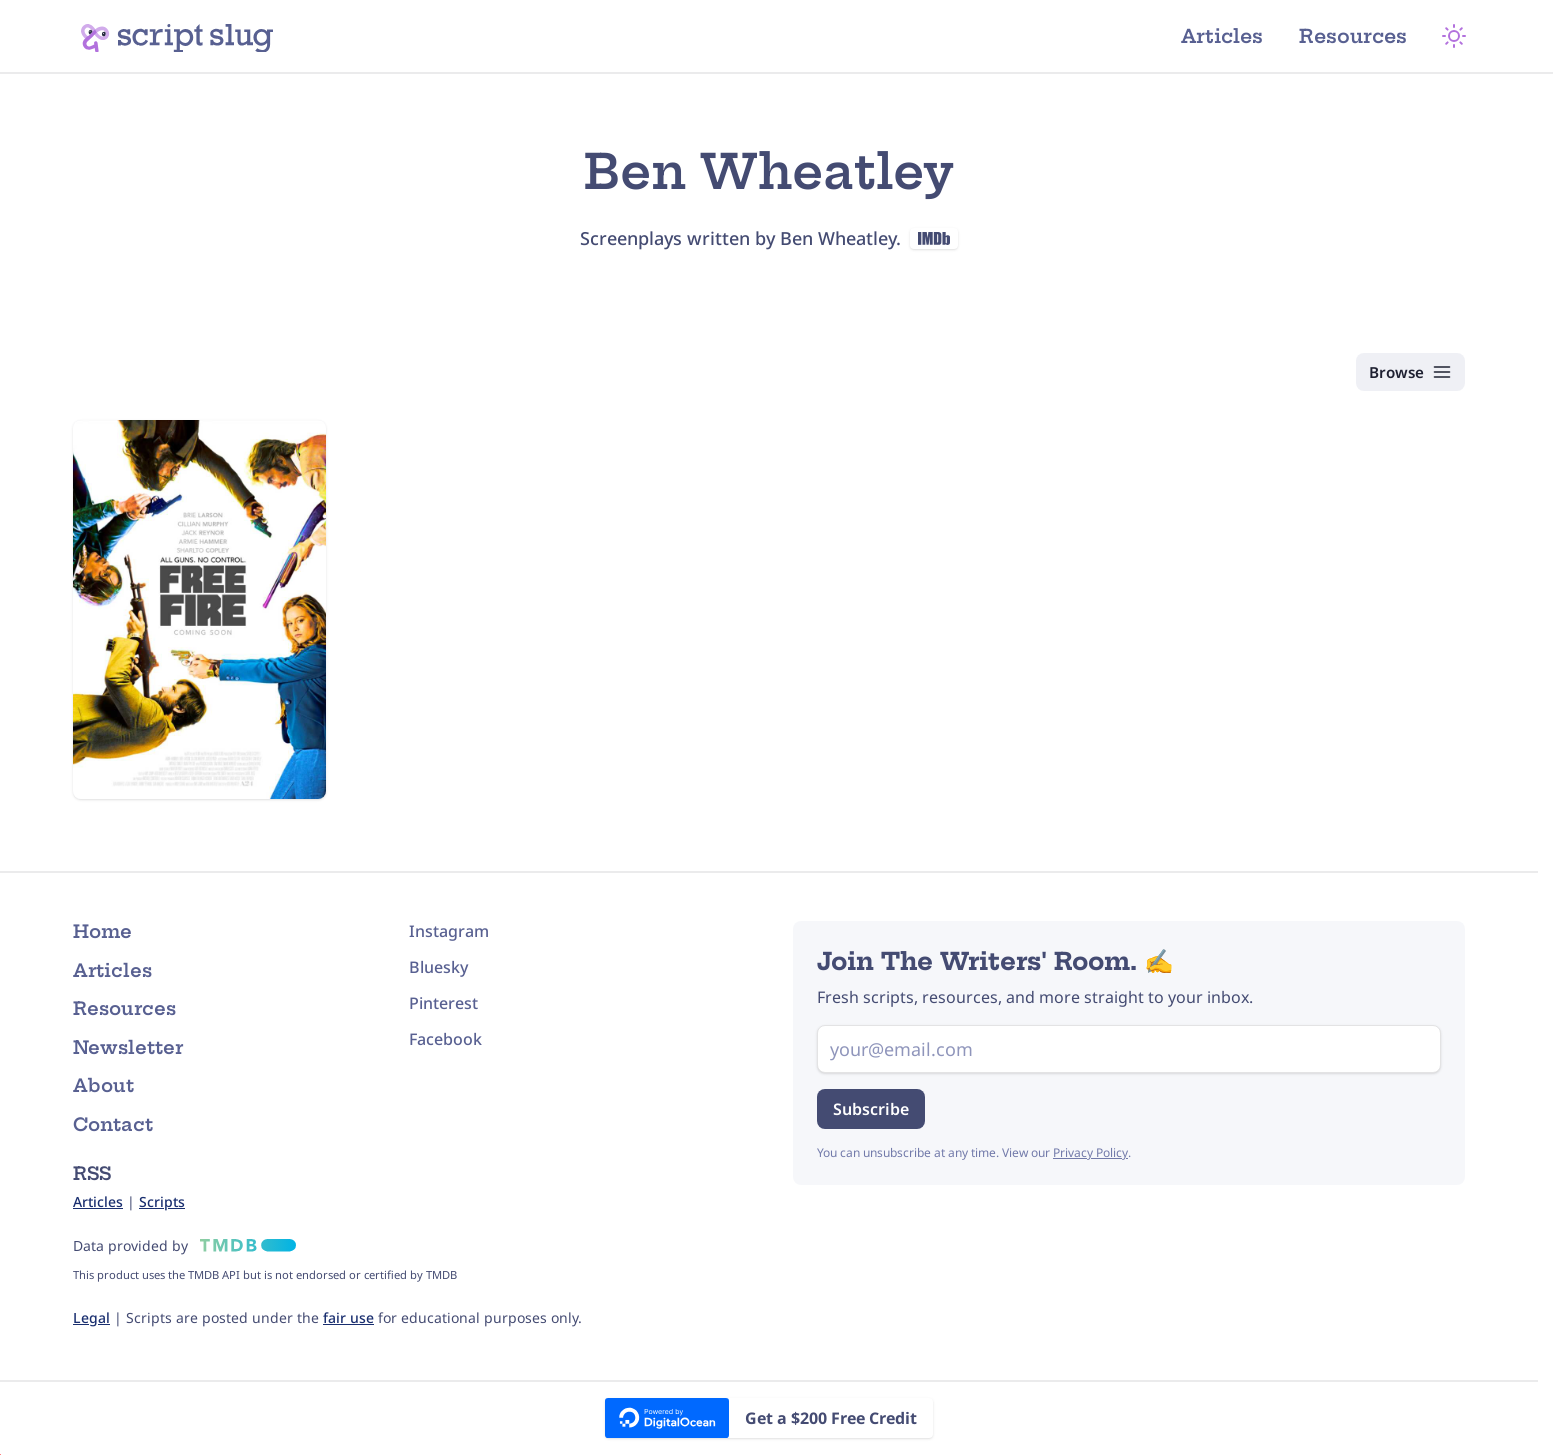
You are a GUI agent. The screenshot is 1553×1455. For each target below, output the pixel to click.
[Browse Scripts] (1406, 372)
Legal (91, 1317)
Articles (1230, 35)
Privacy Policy (1090, 1152)
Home (102, 931)
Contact (113, 1124)
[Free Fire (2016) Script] (199, 609)
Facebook (445, 1039)
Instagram (449, 931)
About (103, 1085)
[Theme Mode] (1461, 36)
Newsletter (128, 1047)
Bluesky (438, 967)
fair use (348, 1317)
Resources (1361, 35)
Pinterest (443, 1003)
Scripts (162, 1201)
